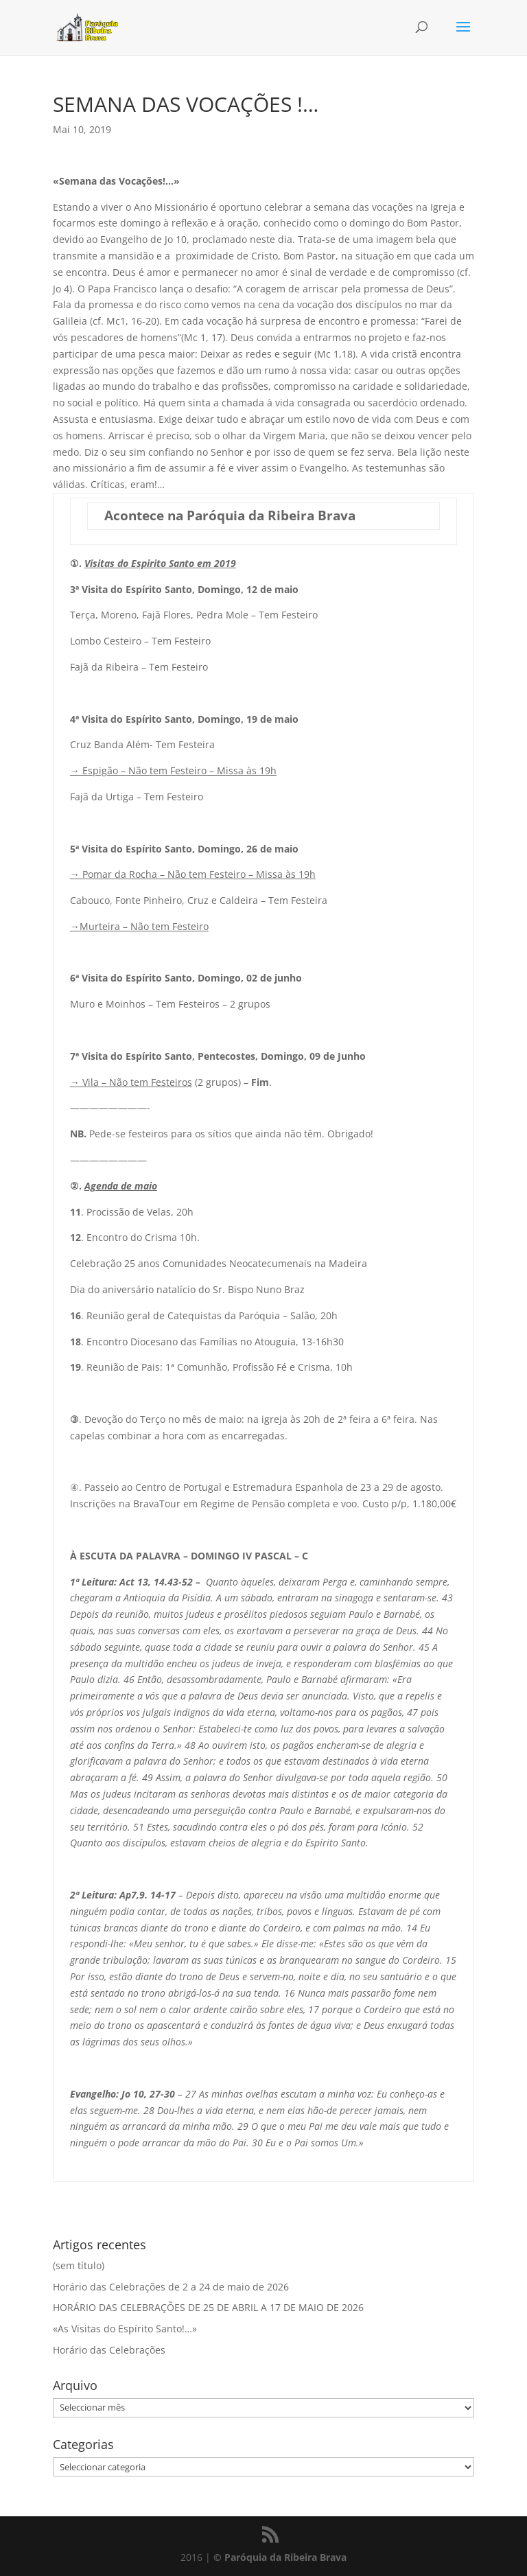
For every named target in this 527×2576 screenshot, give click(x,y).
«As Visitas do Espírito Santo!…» (125, 2328)
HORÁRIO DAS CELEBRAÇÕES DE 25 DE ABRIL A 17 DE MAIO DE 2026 (208, 2307)
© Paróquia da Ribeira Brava (280, 2557)
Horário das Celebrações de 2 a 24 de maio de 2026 (171, 2286)
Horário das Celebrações (109, 2349)
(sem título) (78, 2265)
